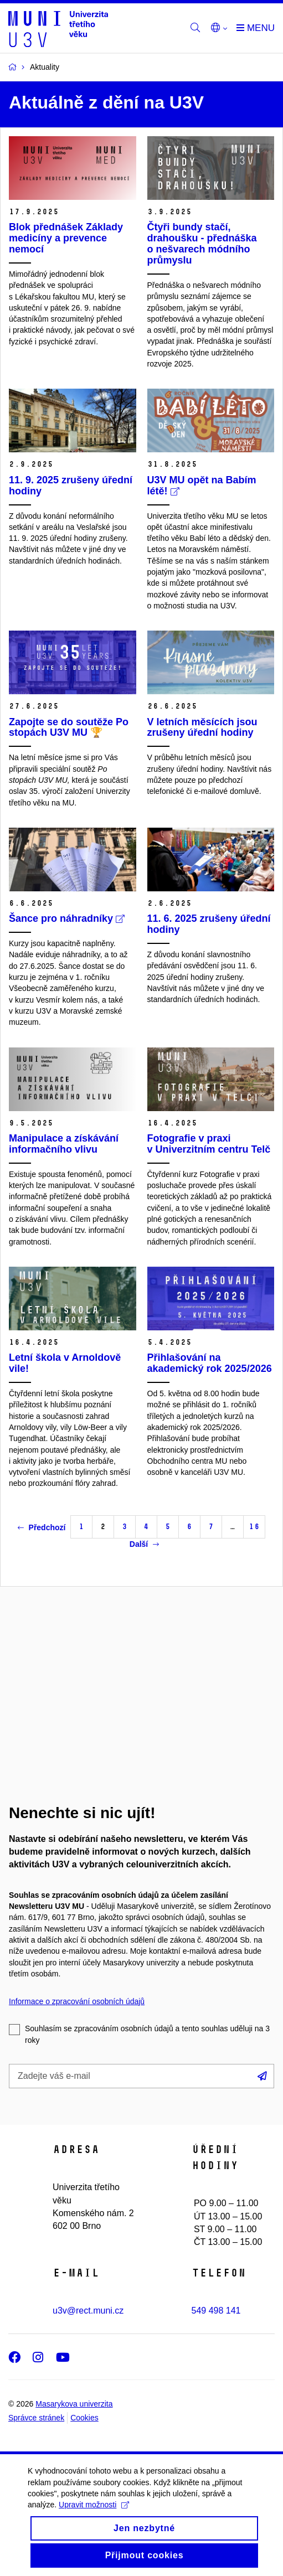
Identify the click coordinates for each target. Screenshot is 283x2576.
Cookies (84, 2417)
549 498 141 (216, 2310)
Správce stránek (36, 2417)
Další (144, 1544)
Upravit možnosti (94, 2517)
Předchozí (42, 1527)
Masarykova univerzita (73, 2403)
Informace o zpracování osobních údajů (77, 2001)
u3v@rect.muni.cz (88, 2310)
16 (254, 1526)
